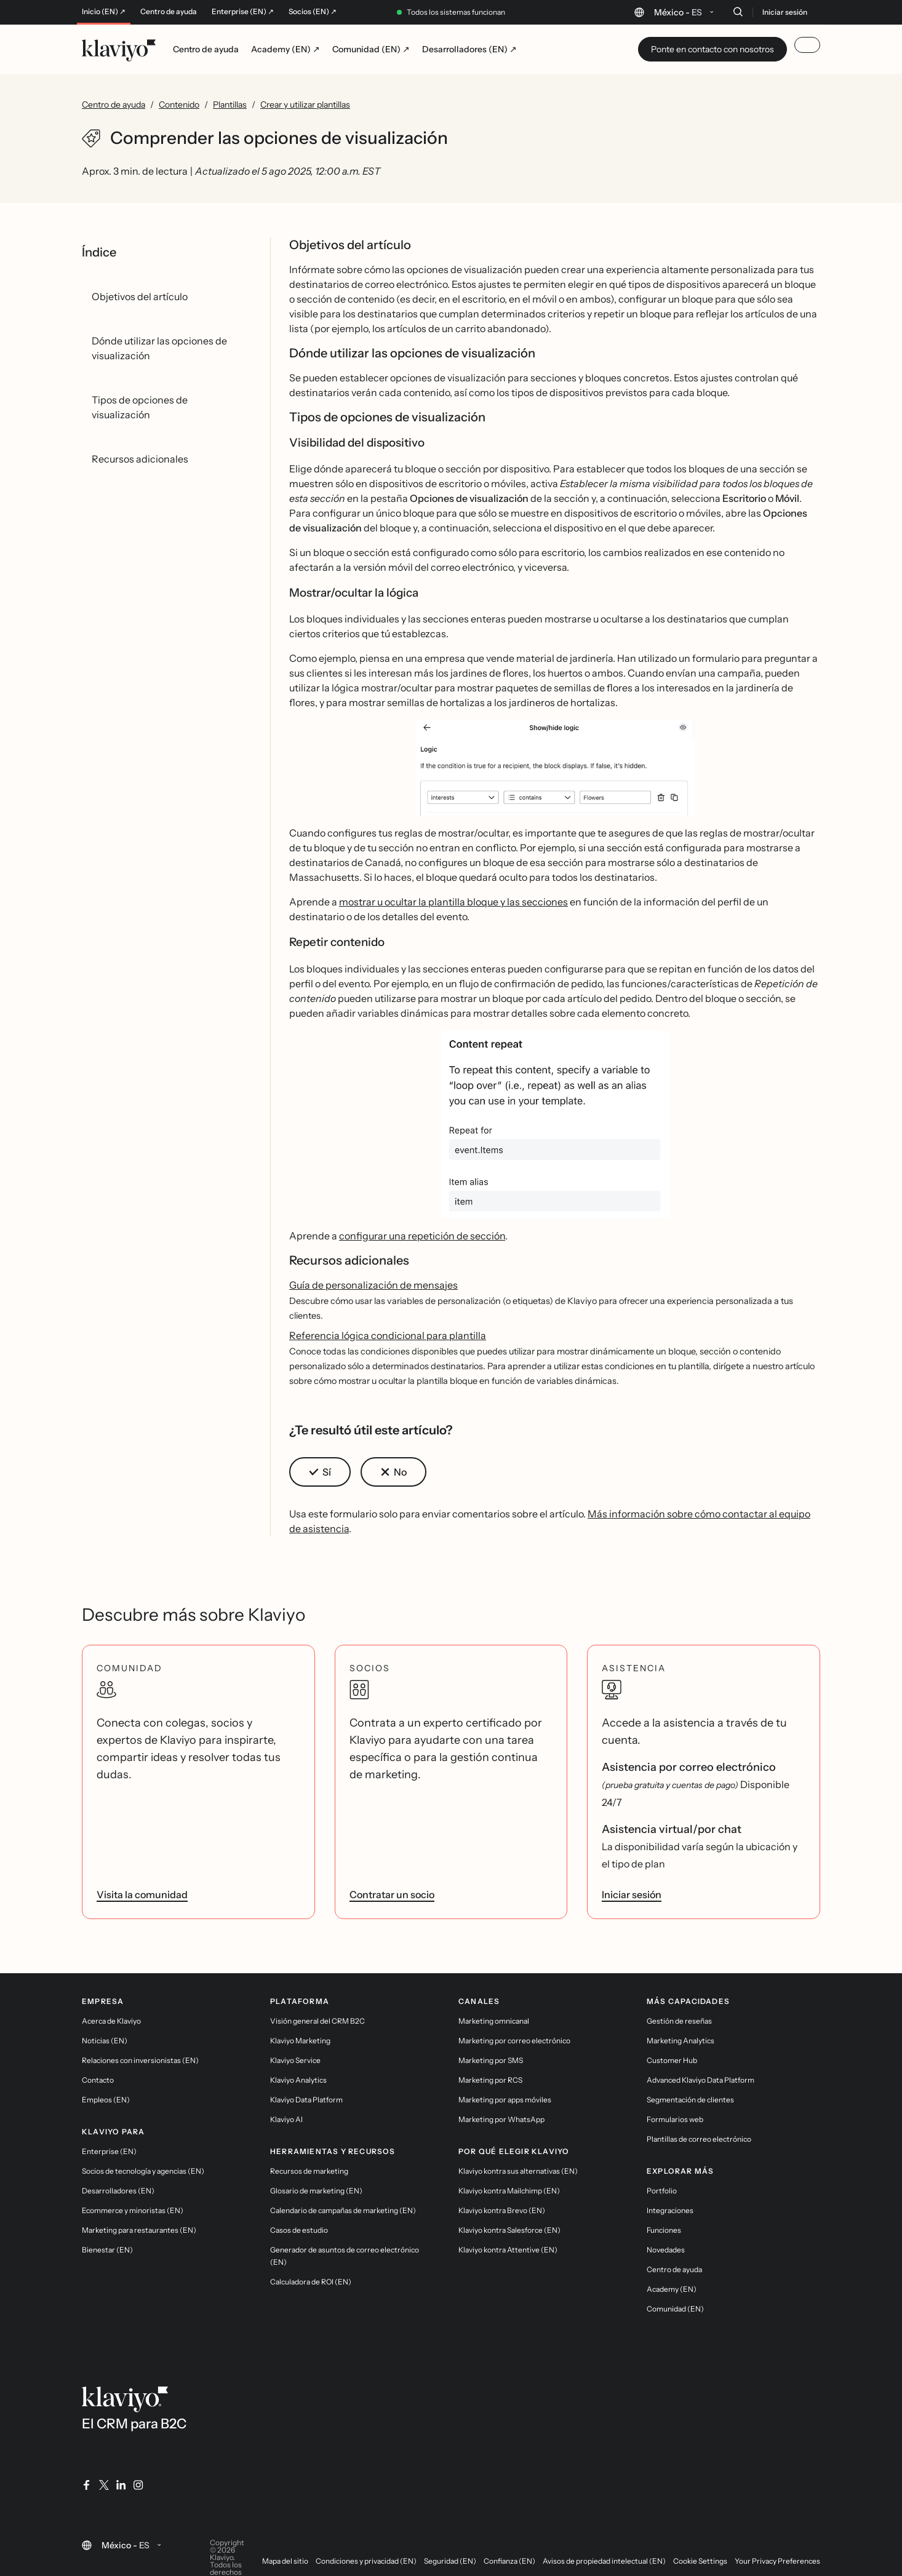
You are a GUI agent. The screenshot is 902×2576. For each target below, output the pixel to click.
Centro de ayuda (168, 11)
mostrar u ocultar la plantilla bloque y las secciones (453, 902)
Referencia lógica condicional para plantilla (387, 1335)
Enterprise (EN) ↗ (243, 11)
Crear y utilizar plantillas (305, 104)
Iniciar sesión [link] (631, 1894)
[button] (555, 773)
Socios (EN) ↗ (313, 11)
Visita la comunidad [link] (142, 1894)
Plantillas (230, 104)
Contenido (179, 104)
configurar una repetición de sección (422, 1236)
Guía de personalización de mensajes (373, 1285)
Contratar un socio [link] (391, 1894)
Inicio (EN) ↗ (104, 11)
